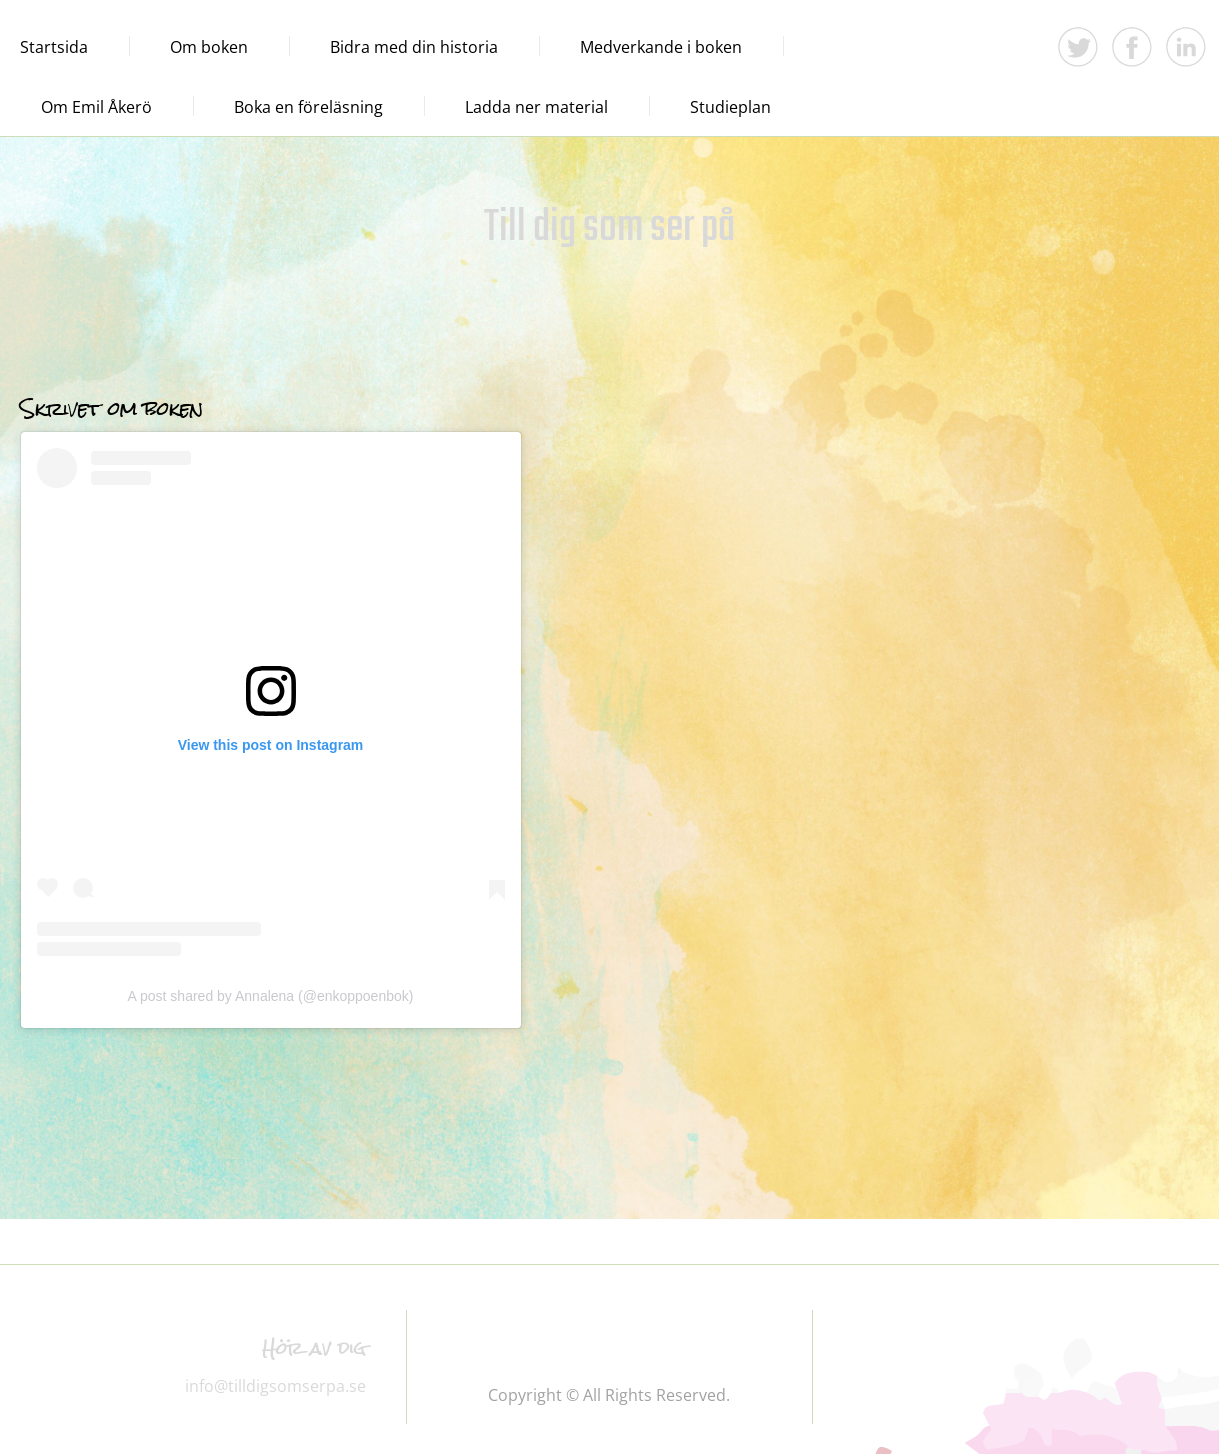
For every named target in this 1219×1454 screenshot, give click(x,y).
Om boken (209, 47)
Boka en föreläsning (308, 107)
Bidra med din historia (414, 47)
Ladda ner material (536, 107)
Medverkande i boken (661, 47)
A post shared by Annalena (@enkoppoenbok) (271, 996)
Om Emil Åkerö (96, 107)
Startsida (54, 47)
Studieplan (730, 107)
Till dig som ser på (609, 228)
